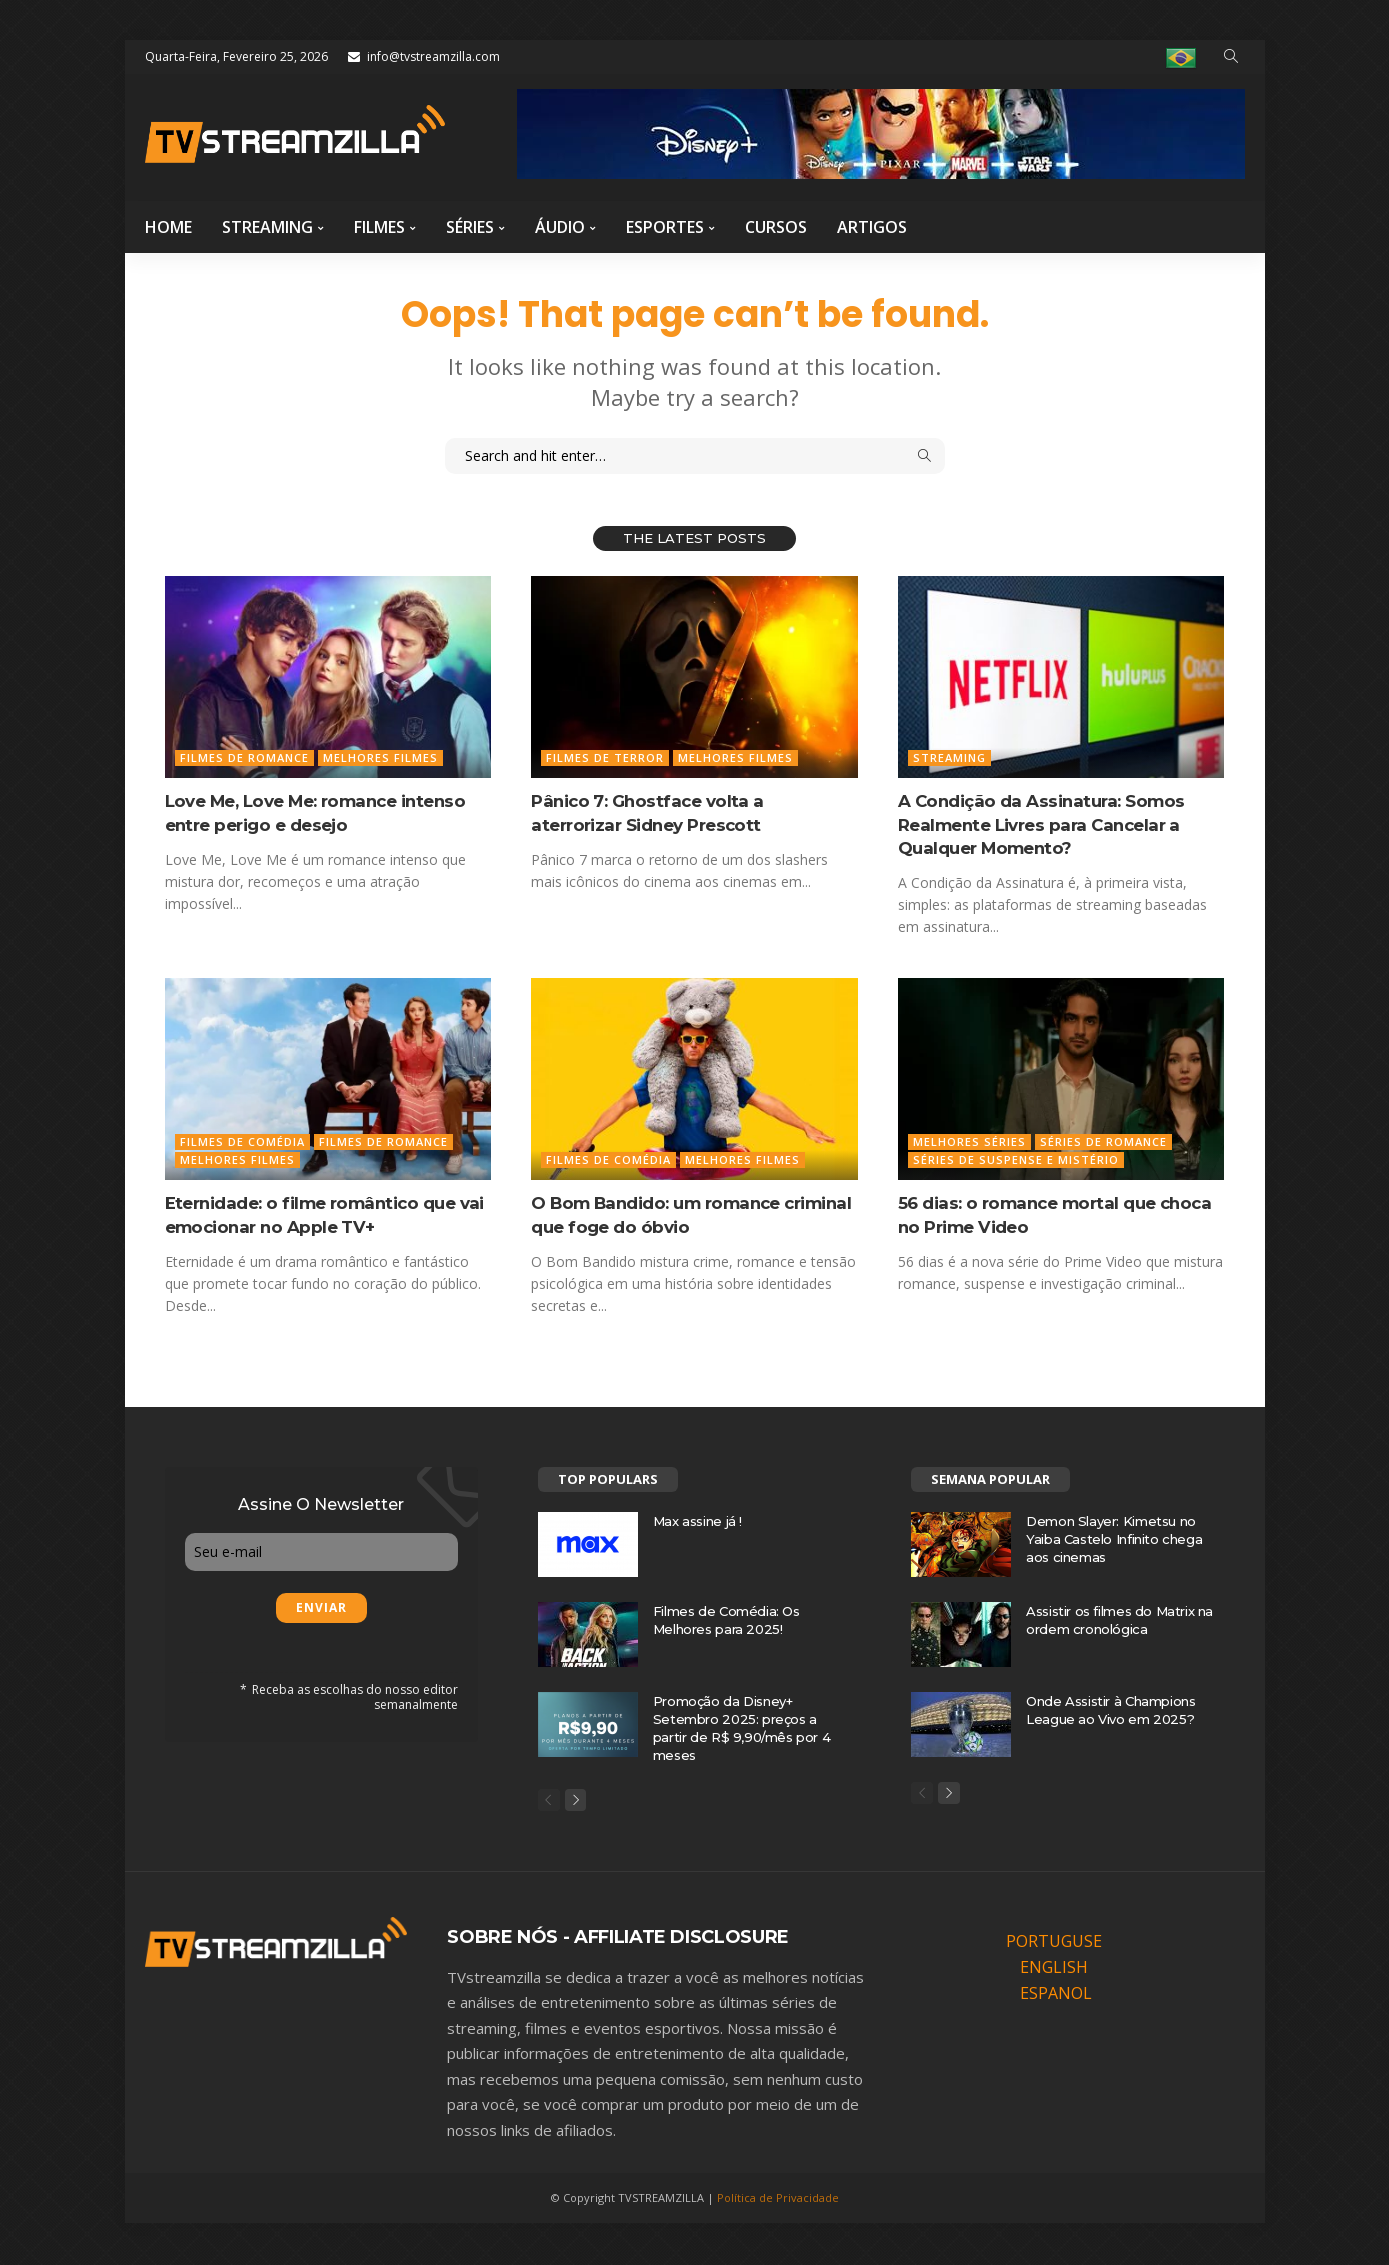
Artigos (872, 227)
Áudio (560, 227)
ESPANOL (1056, 1995)
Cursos (776, 227)
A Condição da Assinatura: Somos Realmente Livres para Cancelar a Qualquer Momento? (1045, 824)
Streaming (267, 227)
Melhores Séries (969, 1141)
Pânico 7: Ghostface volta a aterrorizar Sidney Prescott (650, 812)
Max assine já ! (697, 1521)
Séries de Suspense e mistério (1016, 1159)
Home (168, 227)
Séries (470, 227)
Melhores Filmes (380, 757)
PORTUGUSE (1054, 1943)
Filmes (379, 227)
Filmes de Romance (244, 757)
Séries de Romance (1103, 1141)
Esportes (665, 227)
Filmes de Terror (605, 757)
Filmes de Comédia (242, 1141)
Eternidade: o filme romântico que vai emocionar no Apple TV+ (317, 1214)
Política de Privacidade (778, 2199)
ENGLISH (1054, 1969)
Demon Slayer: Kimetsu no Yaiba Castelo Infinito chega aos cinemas (1114, 1539)
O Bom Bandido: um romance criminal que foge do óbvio (663, 1214)
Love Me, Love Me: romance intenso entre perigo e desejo (323, 812)
